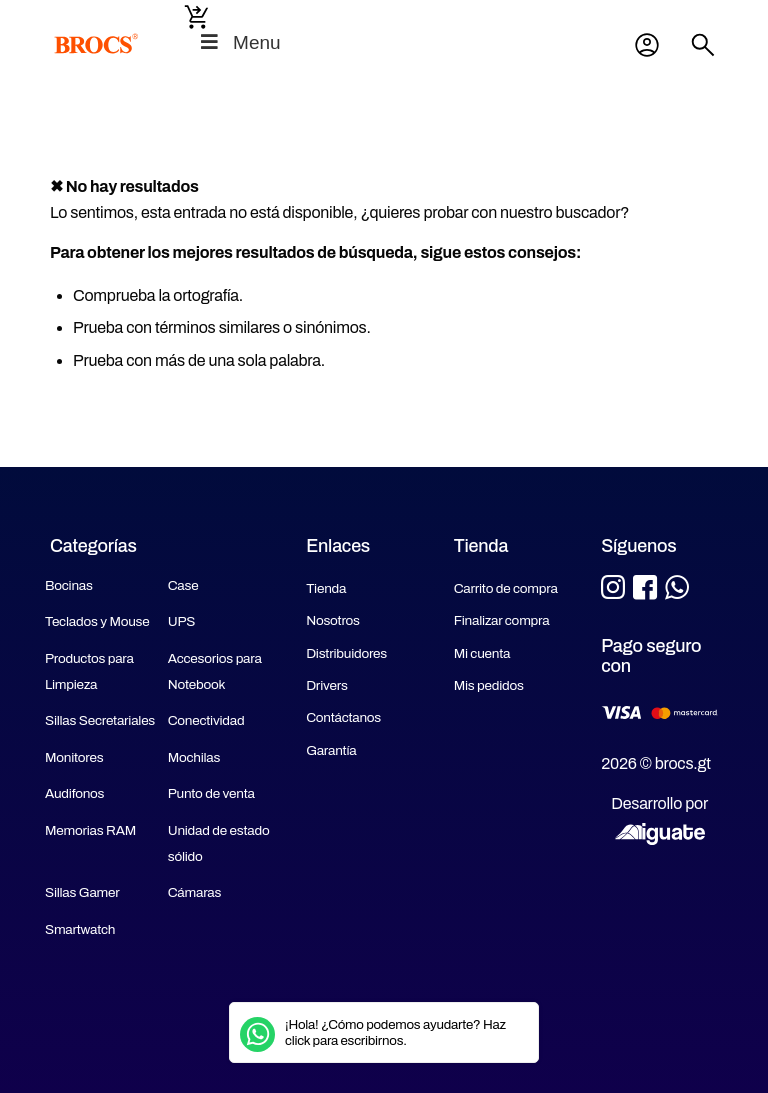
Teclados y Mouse (97, 621)
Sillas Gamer (82, 892)
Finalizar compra (502, 620)
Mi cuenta (647, 45)
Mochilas (194, 757)
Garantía (331, 750)
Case (183, 585)
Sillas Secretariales (100, 720)
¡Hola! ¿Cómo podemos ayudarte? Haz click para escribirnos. (395, 1032)
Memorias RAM (90, 830)
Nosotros (333, 620)
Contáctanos (343, 717)
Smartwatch (80, 929)
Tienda (326, 588)
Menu (239, 42)
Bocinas (69, 585)
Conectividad (206, 720)
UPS (181, 621)
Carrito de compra (506, 588)
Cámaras (194, 892)
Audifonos (74, 793)
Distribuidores (346, 653)
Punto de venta (211, 793)
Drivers (327, 685)
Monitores (74, 757)
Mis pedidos (489, 685)
